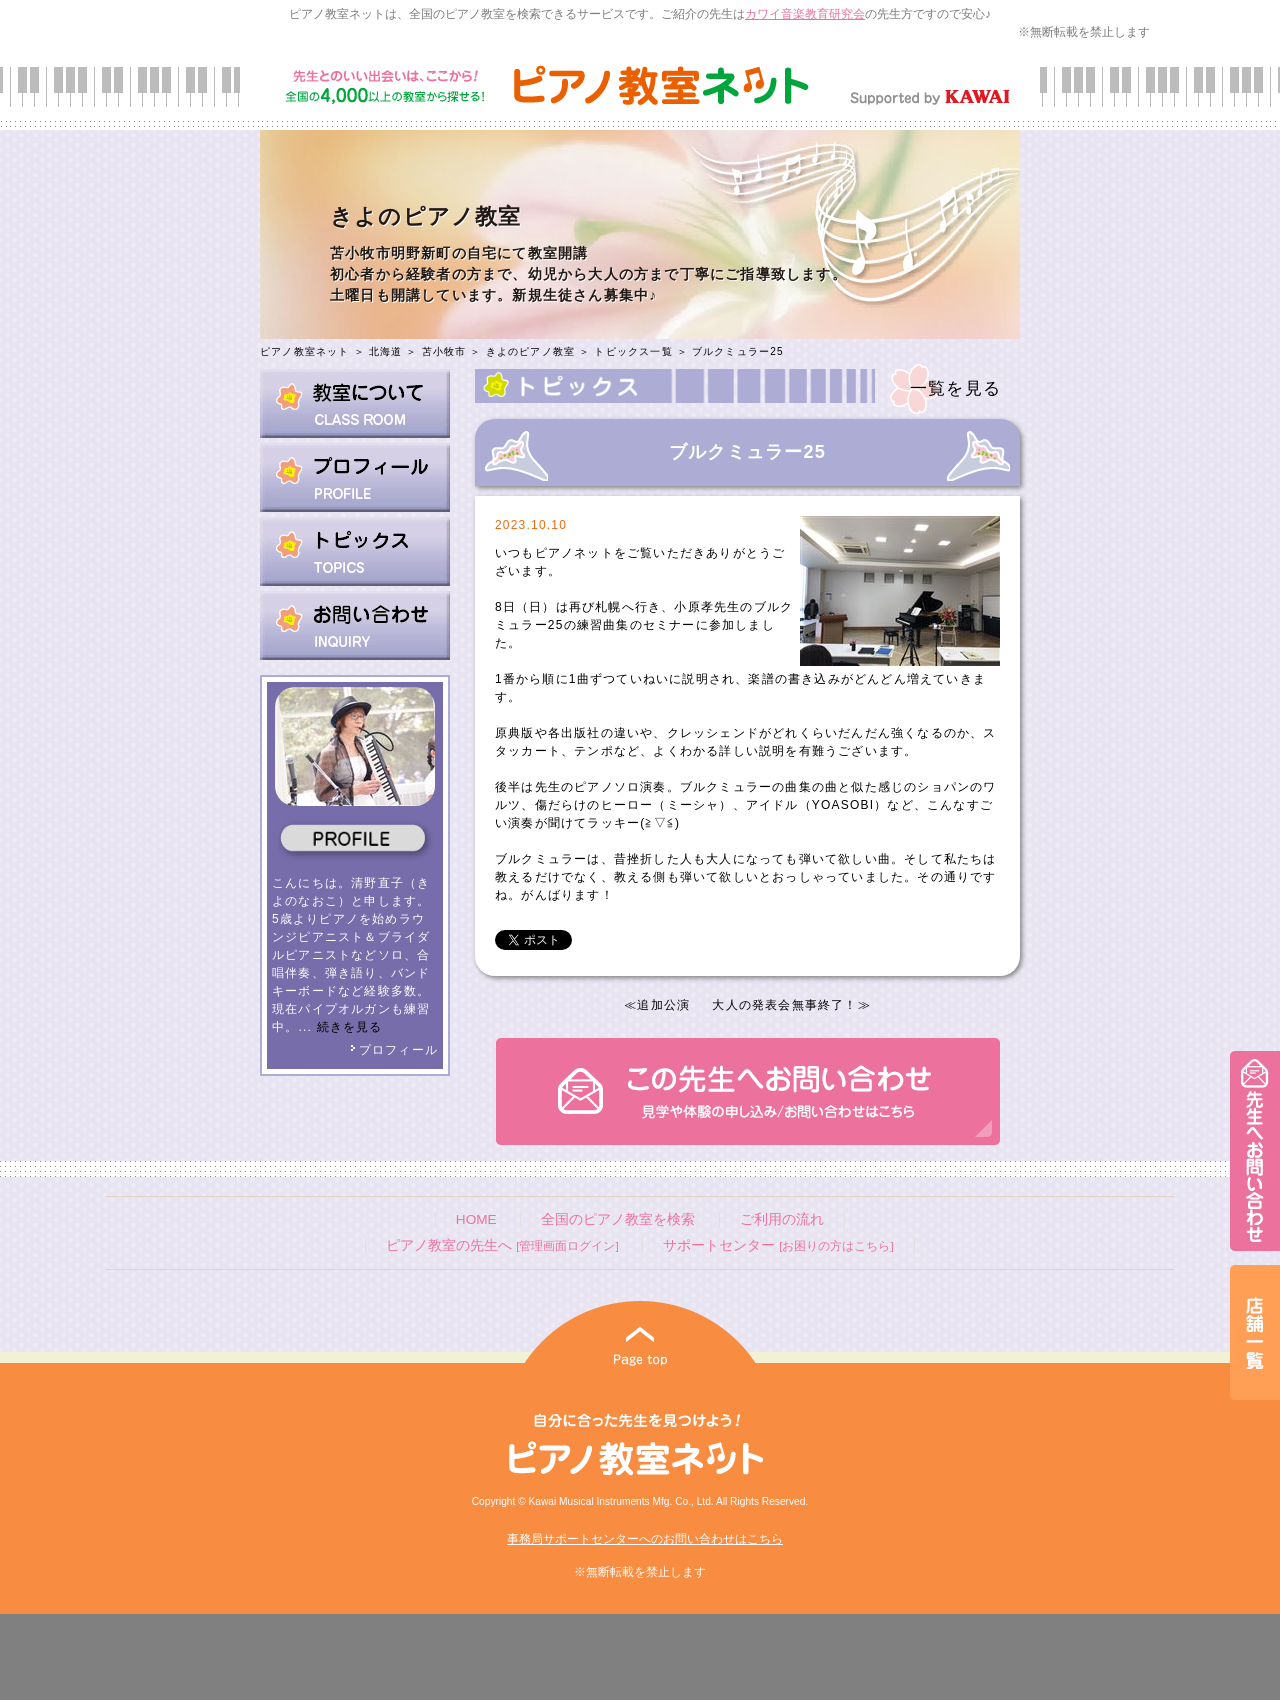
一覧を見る (955, 388)
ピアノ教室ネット (305, 351)
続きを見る (350, 1027)
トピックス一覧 (633, 351)
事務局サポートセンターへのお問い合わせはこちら (645, 1539)
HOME (476, 1219)
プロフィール (394, 1050)
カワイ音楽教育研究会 (805, 14)
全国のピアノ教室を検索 (618, 1219)
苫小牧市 (444, 351)
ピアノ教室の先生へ (502, 1245)
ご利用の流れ (782, 1219)
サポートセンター (778, 1245)
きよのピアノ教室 (531, 351)
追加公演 (663, 1005)
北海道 (386, 351)
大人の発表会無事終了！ (784, 1005)
